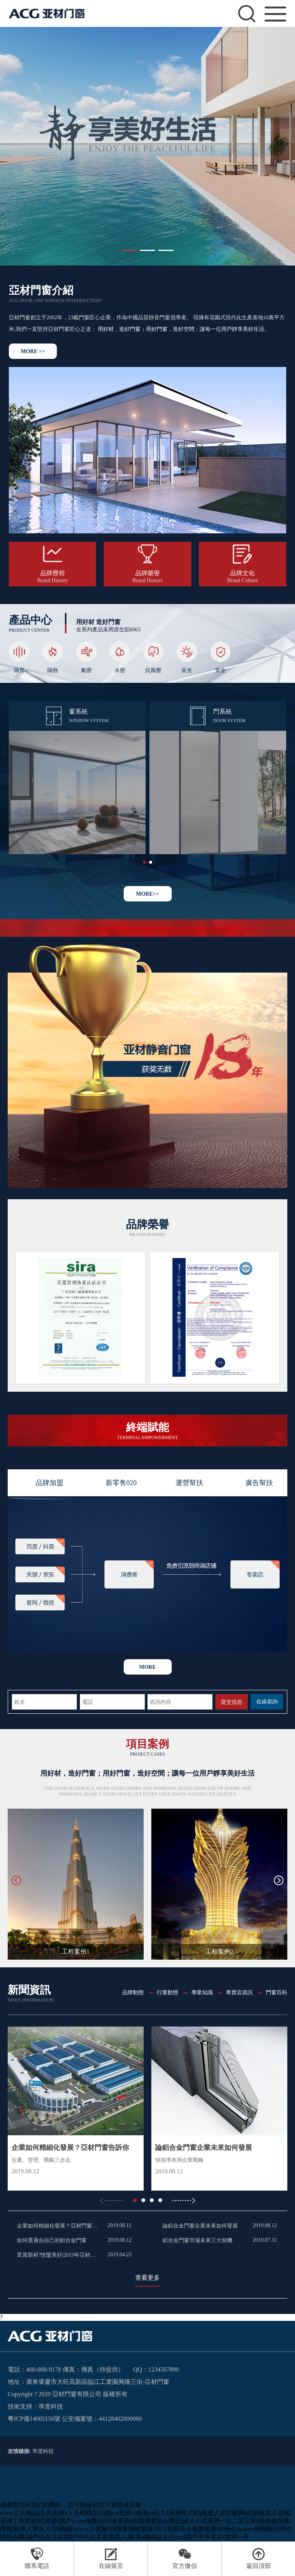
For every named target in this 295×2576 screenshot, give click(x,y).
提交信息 (231, 1702)
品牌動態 (133, 1992)
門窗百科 (276, 1992)
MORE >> (33, 351)
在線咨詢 (267, 1702)
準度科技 (50, 2406)
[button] (129, 250)
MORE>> (147, 894)
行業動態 (167, 1992)
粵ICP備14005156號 (34, 2418)
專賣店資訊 (239, 1992)
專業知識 (202, 1992)
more (147, 1667)
